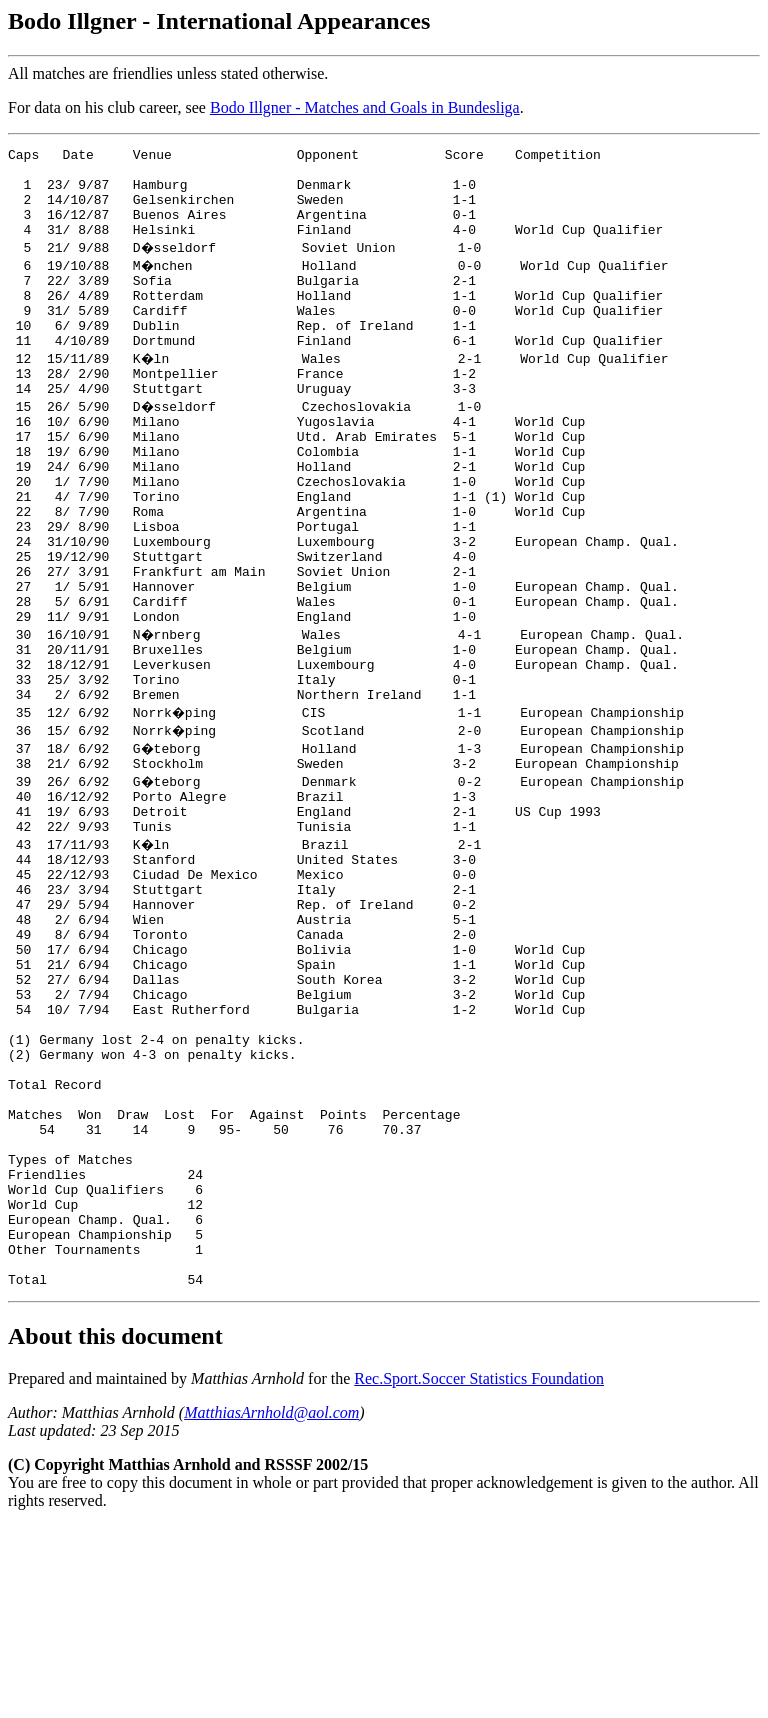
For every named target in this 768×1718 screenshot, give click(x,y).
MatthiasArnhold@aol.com (271, 1604)
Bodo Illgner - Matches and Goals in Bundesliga (365, 107)
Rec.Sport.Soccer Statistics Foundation (479, 1570)
